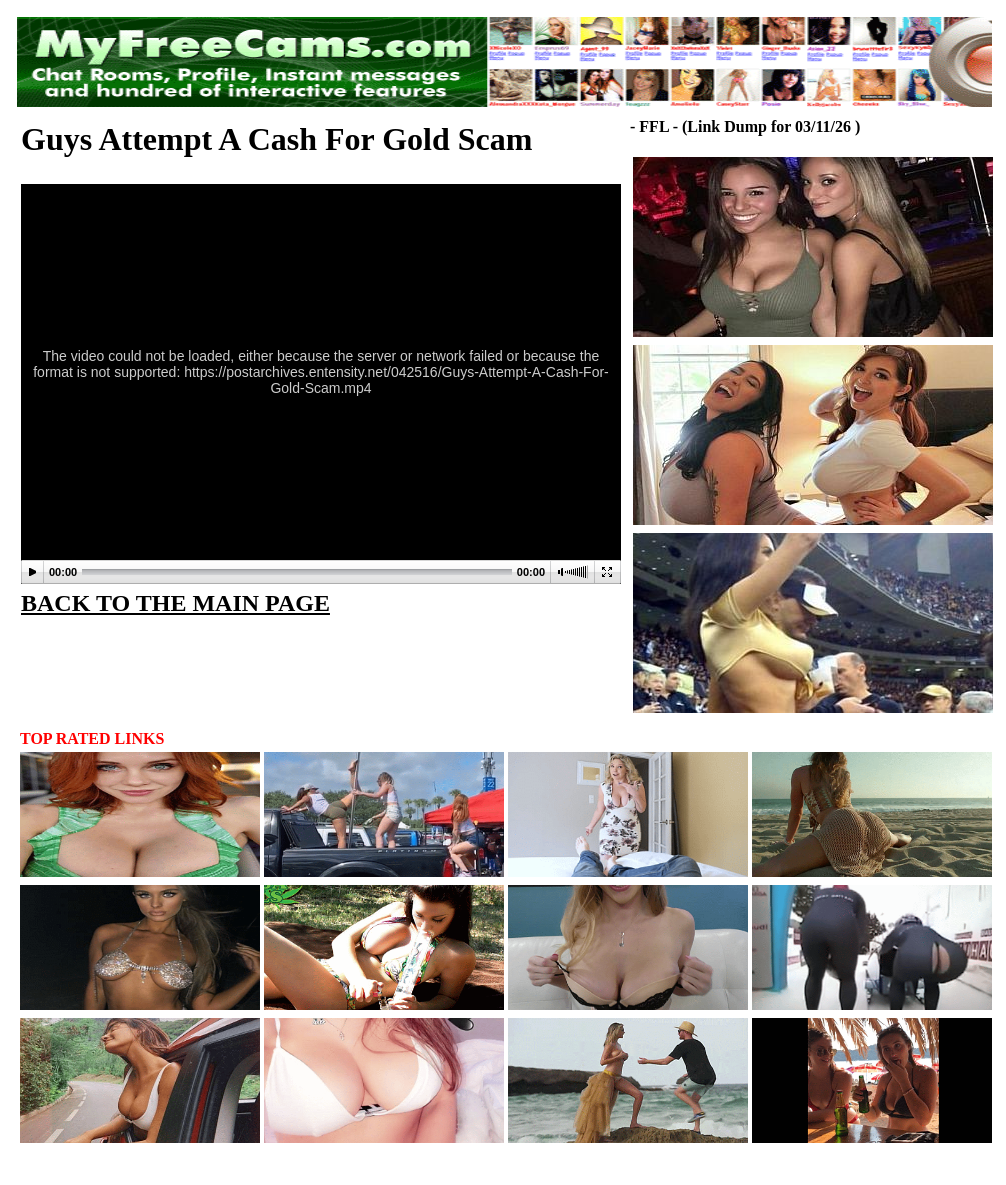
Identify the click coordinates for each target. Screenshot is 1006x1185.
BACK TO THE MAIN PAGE (175, 603)
